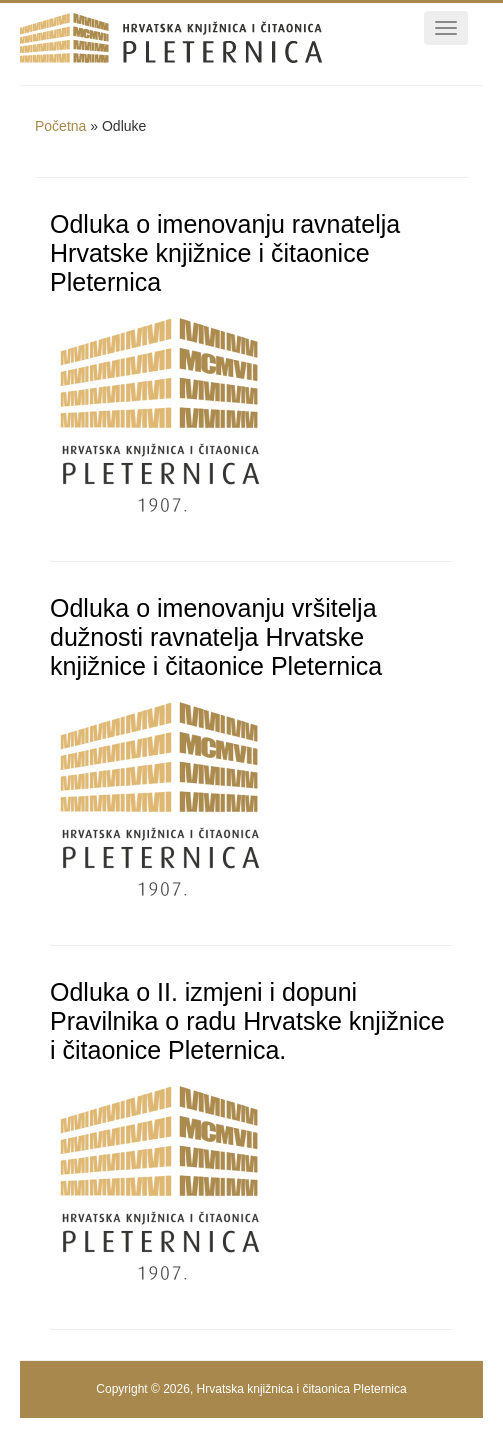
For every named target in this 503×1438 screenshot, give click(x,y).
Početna (60, 126)
